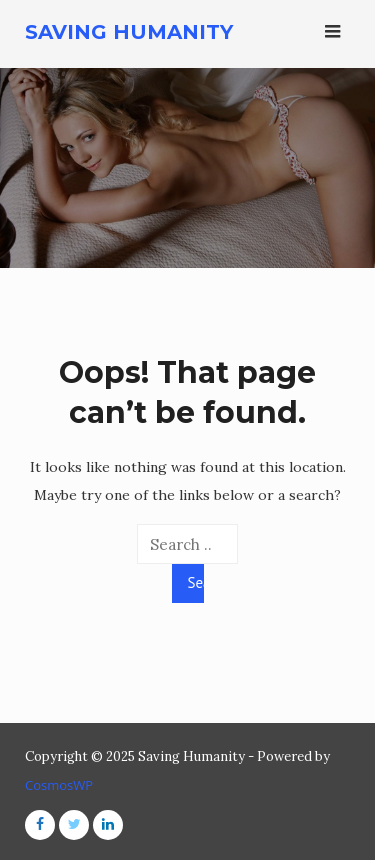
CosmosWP (59, 785)
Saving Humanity (129, 32)
